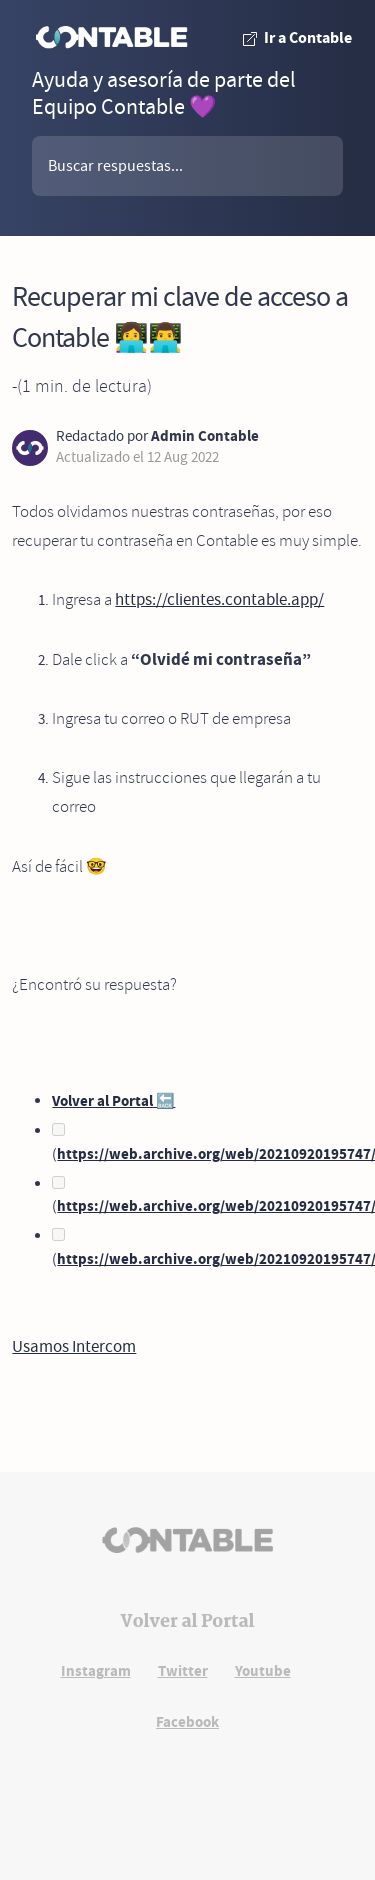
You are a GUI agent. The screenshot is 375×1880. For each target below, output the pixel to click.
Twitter (183, 1671)
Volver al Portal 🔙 (113, 1101)
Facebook (187, 1722)
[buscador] (187, 166)
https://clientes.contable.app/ (219, 599)
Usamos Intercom (74, 1346)
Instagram (96, 1671)
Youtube (263, 1671)
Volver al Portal (188, 1622)
